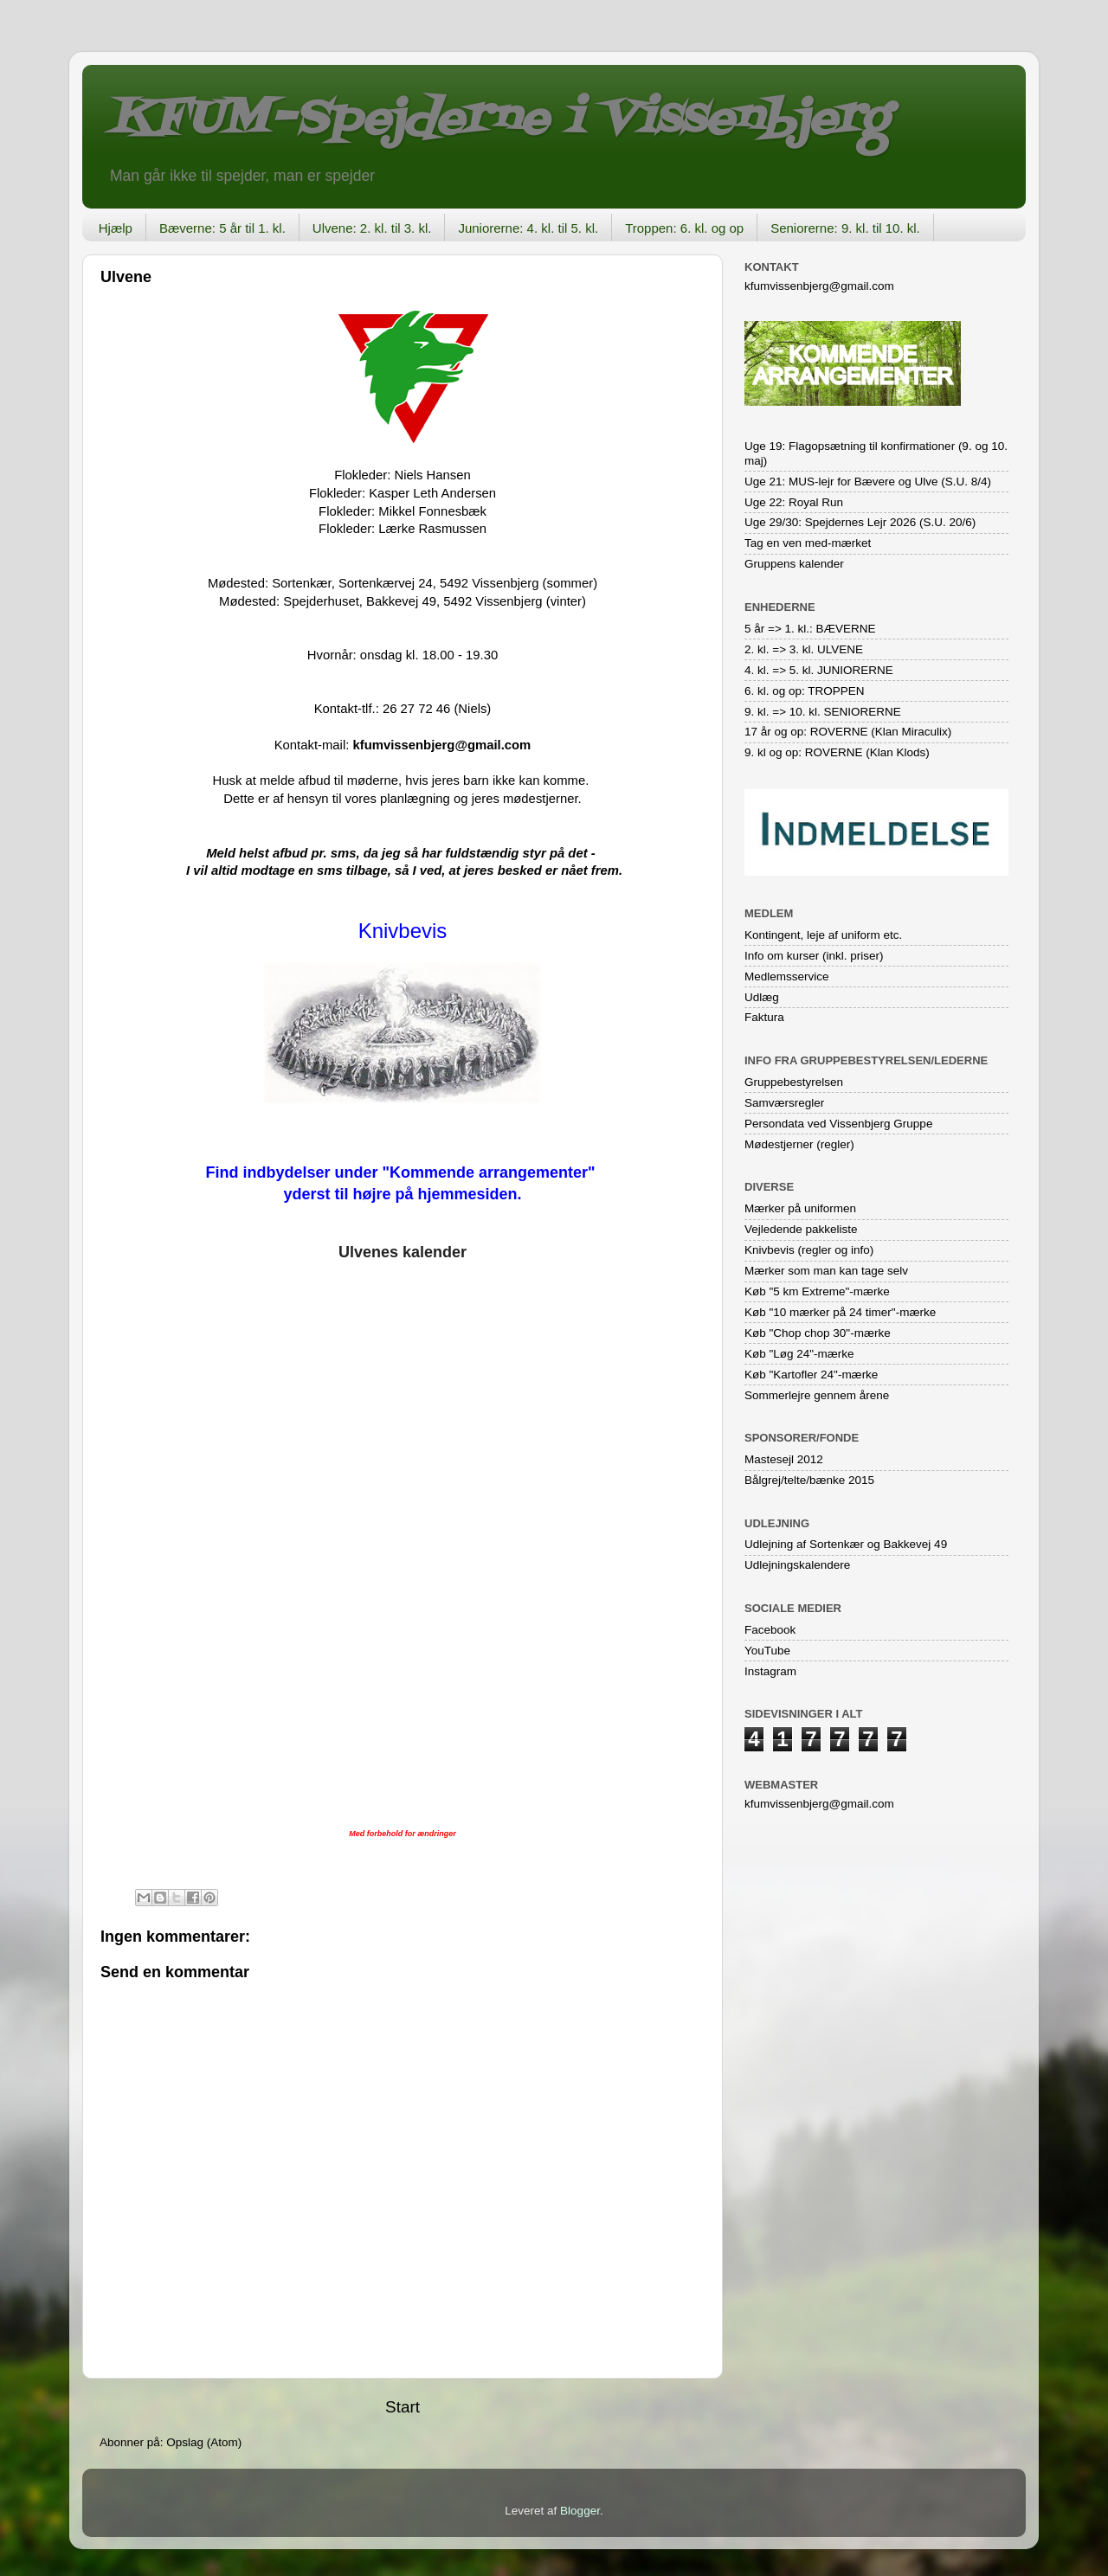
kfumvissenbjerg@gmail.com (441, 745)
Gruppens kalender (794, 563)
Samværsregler (784, 1102)
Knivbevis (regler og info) (808, 1249)
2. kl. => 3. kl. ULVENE (803, 649)
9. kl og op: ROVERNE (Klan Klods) (837, 752)
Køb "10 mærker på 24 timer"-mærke (840, 1312)
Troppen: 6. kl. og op (684, 228)
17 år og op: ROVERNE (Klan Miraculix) (847, 731)
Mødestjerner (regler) (799, 1144)
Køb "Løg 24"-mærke (799, 1353)
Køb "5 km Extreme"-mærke (817, 1291)
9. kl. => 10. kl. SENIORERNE (822, 711)
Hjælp (115, 228)
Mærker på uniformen (800, 1208)
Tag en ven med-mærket (807, 542)
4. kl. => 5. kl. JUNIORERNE (818, 670)
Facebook (770, 1629)
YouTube (767, 1650)
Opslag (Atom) (204, 2442)
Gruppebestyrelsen (793, 1082)
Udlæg (761, 997)
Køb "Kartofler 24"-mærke (811, 1374)
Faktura (764, 1017)
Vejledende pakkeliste (801, 1229)
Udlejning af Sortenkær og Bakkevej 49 (845, 1544)
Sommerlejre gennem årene (816, 1395)
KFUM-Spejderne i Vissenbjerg (498, 120)
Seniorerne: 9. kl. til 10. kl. (845, 228)
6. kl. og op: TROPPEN (804, 690)
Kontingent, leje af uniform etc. (823, 934)
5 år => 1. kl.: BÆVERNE (810, 628)
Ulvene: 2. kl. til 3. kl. (372, 228)
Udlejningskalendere (797, 1564)
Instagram (770, 1671)
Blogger (580, 2510)
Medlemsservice (786, 976)
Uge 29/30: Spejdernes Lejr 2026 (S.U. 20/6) (860, 522)
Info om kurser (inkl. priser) (814, 955)
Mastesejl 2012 (783, 1459)
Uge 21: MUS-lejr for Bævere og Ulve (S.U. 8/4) (867, 481)
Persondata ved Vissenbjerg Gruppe (838, 1123)
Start (402, 2407)
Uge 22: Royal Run (793, 502)
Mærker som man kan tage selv (826, 1270)
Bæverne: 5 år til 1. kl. (222, 228)
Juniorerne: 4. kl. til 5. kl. (528, 228)
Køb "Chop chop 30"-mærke (817, 1333)
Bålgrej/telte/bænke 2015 (809, 1480)
